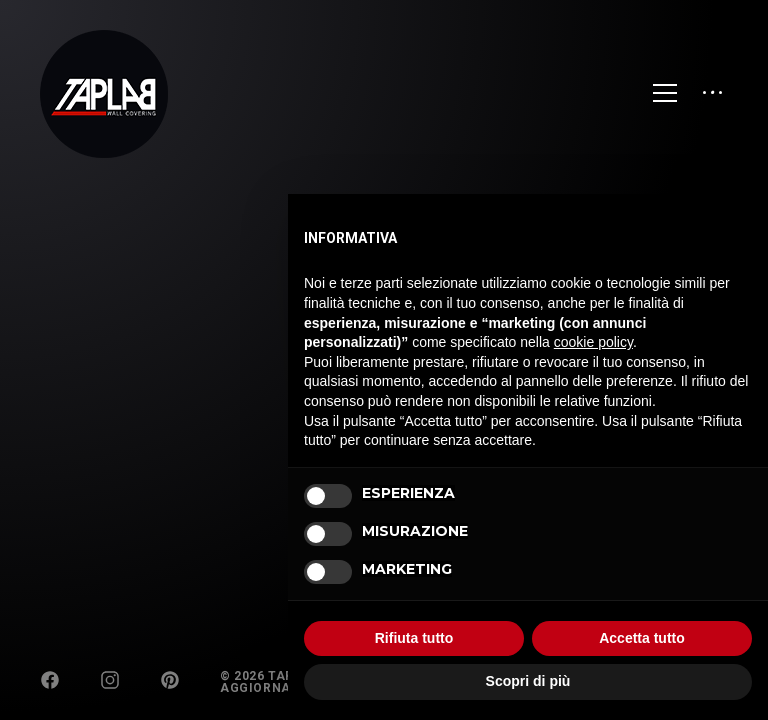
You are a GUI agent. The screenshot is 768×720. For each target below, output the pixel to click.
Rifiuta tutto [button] (414, 638)
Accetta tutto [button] (642, 638)
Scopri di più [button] (528, 681)
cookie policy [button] (593, 342)
